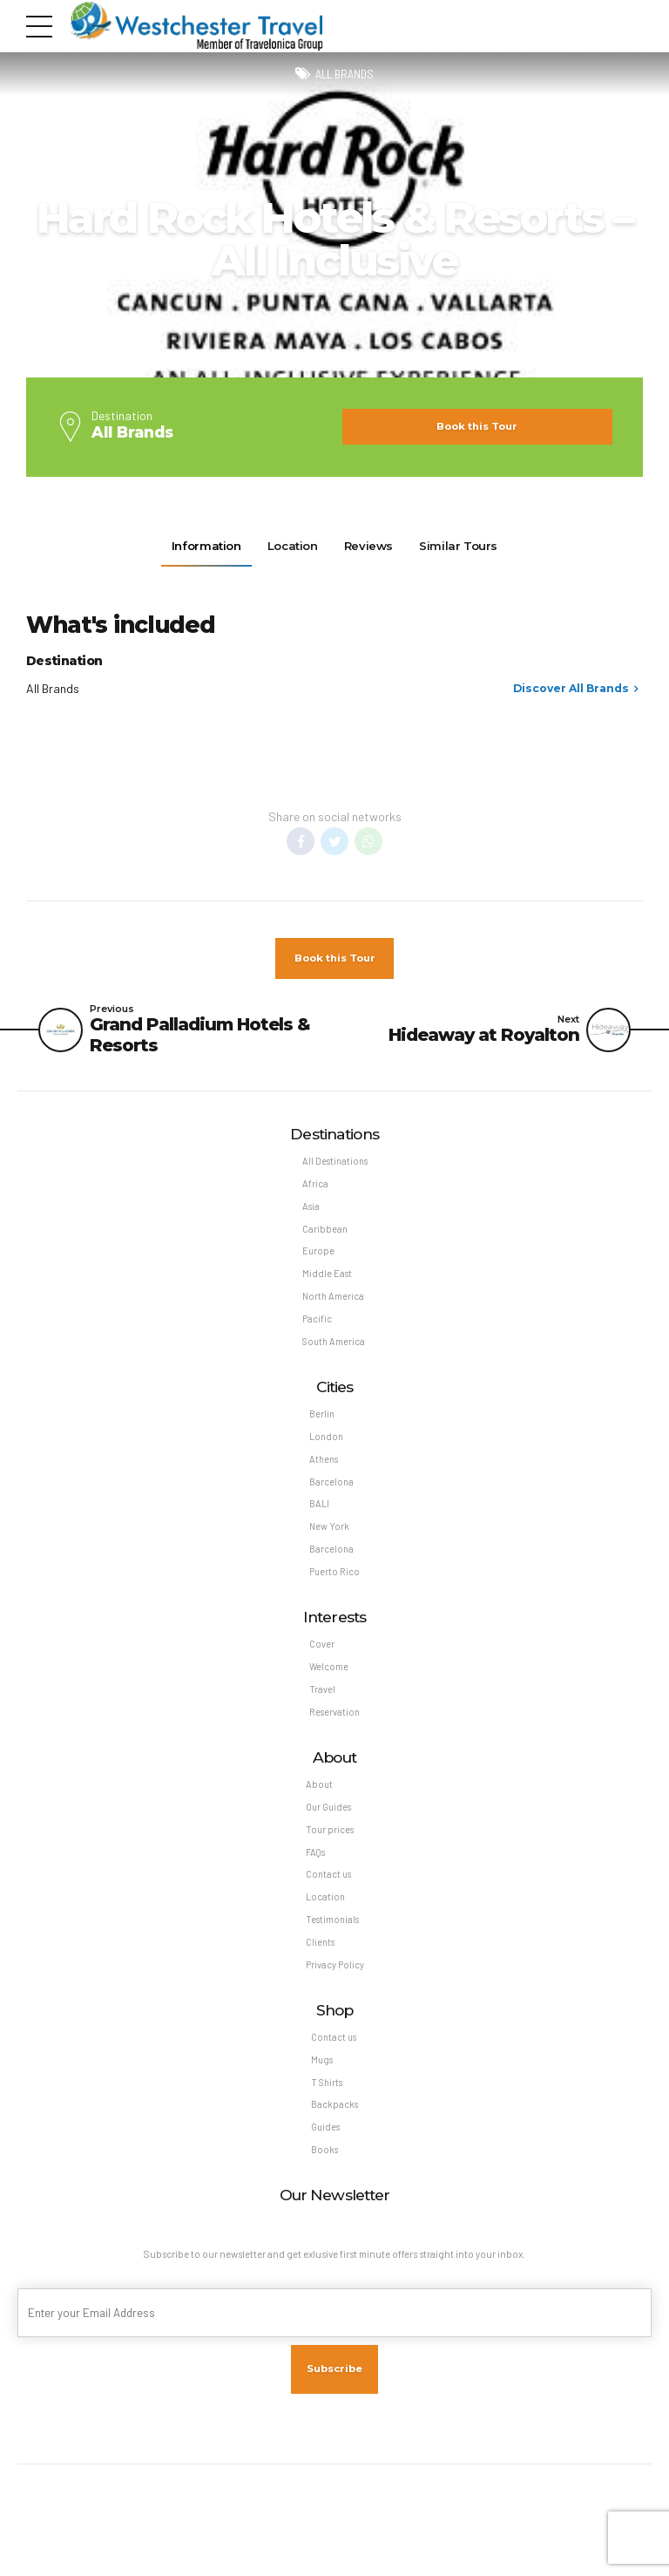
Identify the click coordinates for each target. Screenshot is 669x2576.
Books (324, 2196)
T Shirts (327, 2125)
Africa (314, 1187)
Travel (321, 1716)
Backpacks (334, 2149)
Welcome (328, 1692)
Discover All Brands (571, 688)
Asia (310, 1212)
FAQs (315, 1885)
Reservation (334, 1739)
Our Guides (330, 1837)
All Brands (344, 74)
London (326, 1452)
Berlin (321, 1428)
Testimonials (333, 1956)
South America (333, 1354)
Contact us (329, 1908)
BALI (318, 1523)
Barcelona (331, 1499)
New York (328, 1547)
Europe (317, 1259)
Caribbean (324, 1235)
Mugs (322, 2101)
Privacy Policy (335, 2003)
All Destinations (335, 1164)
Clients (320, 1980)
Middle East (326, 1282)
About (319, 1813)
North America (332, 1307)
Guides (325, 2172)
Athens (324, 1476)
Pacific (316, 1330)
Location (325, 1933)
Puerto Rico (334, 1595)
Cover (321, 1669)
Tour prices (330, 1861)
